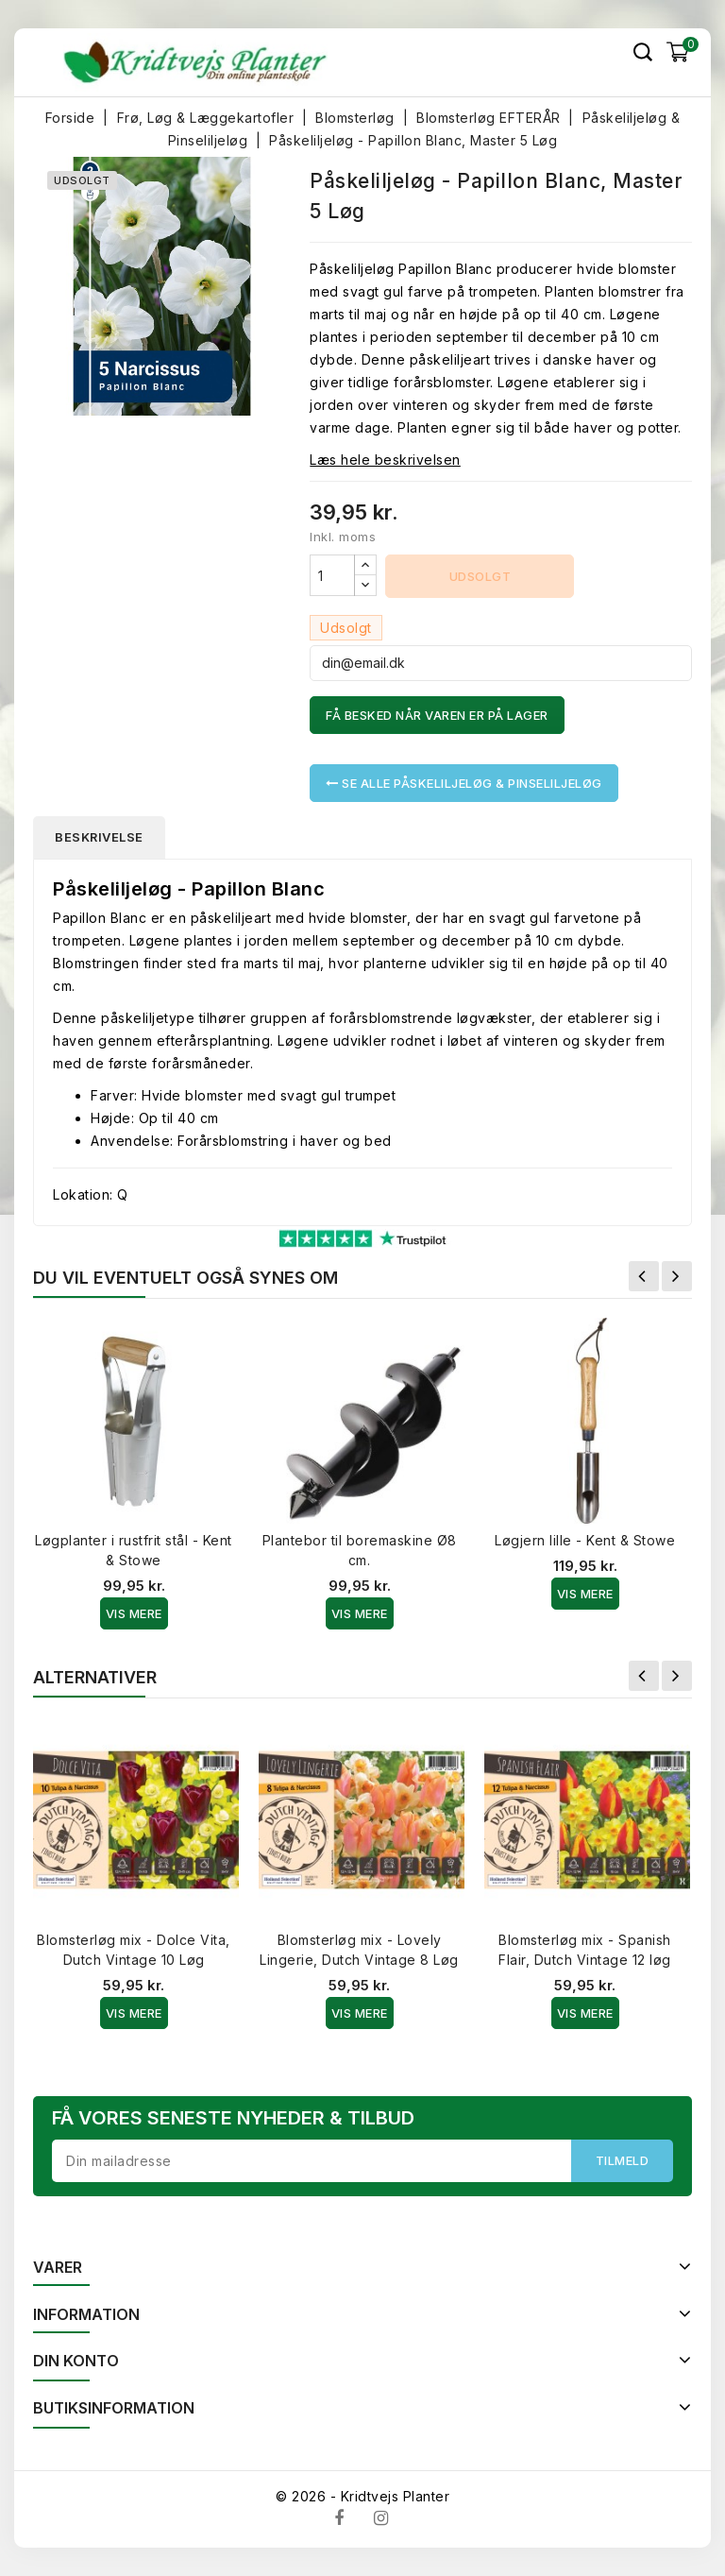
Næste (677, 1276)
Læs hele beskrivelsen (385, 460)
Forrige (644, 1276)
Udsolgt (480, 576)
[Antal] (332, 575)
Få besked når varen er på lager (437, 715)
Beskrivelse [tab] (100, 836)
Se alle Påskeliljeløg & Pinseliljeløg (464, 783)
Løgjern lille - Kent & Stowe (585, 1540)
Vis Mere (134, 1613)
